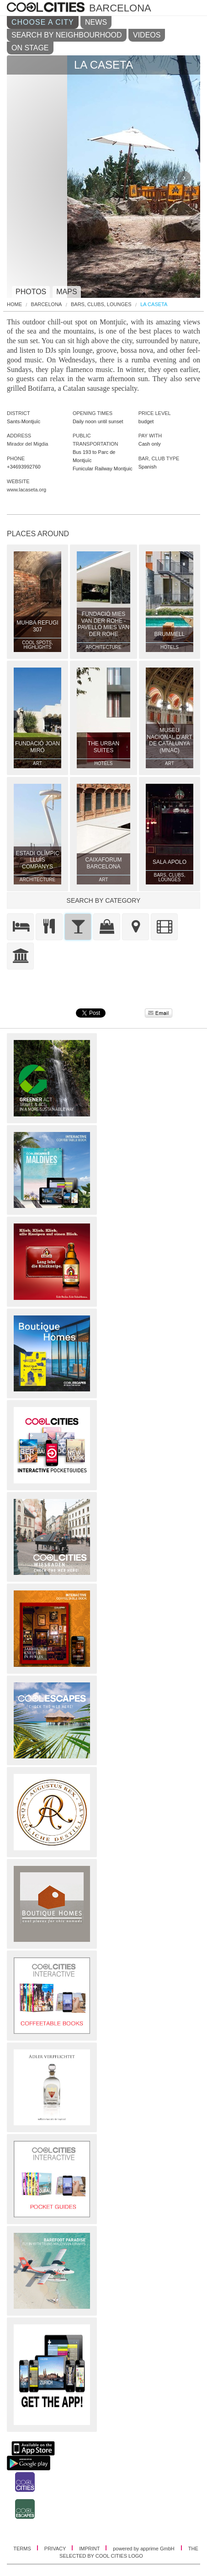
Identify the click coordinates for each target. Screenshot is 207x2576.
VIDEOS (146, 35)
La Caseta (153, 304)
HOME (14, 304)
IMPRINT (90, 2548)
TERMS (22, 2548)
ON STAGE (30, 48)
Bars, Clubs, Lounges (101, 304)
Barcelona (46, 304)
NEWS (96, 22)
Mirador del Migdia (27, 444)
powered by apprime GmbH (144, 2548)
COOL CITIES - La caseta (47, 8)
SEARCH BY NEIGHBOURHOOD (66, 35)
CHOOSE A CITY (42, 22)
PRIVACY (55, 2548)
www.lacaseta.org (26, 489)
